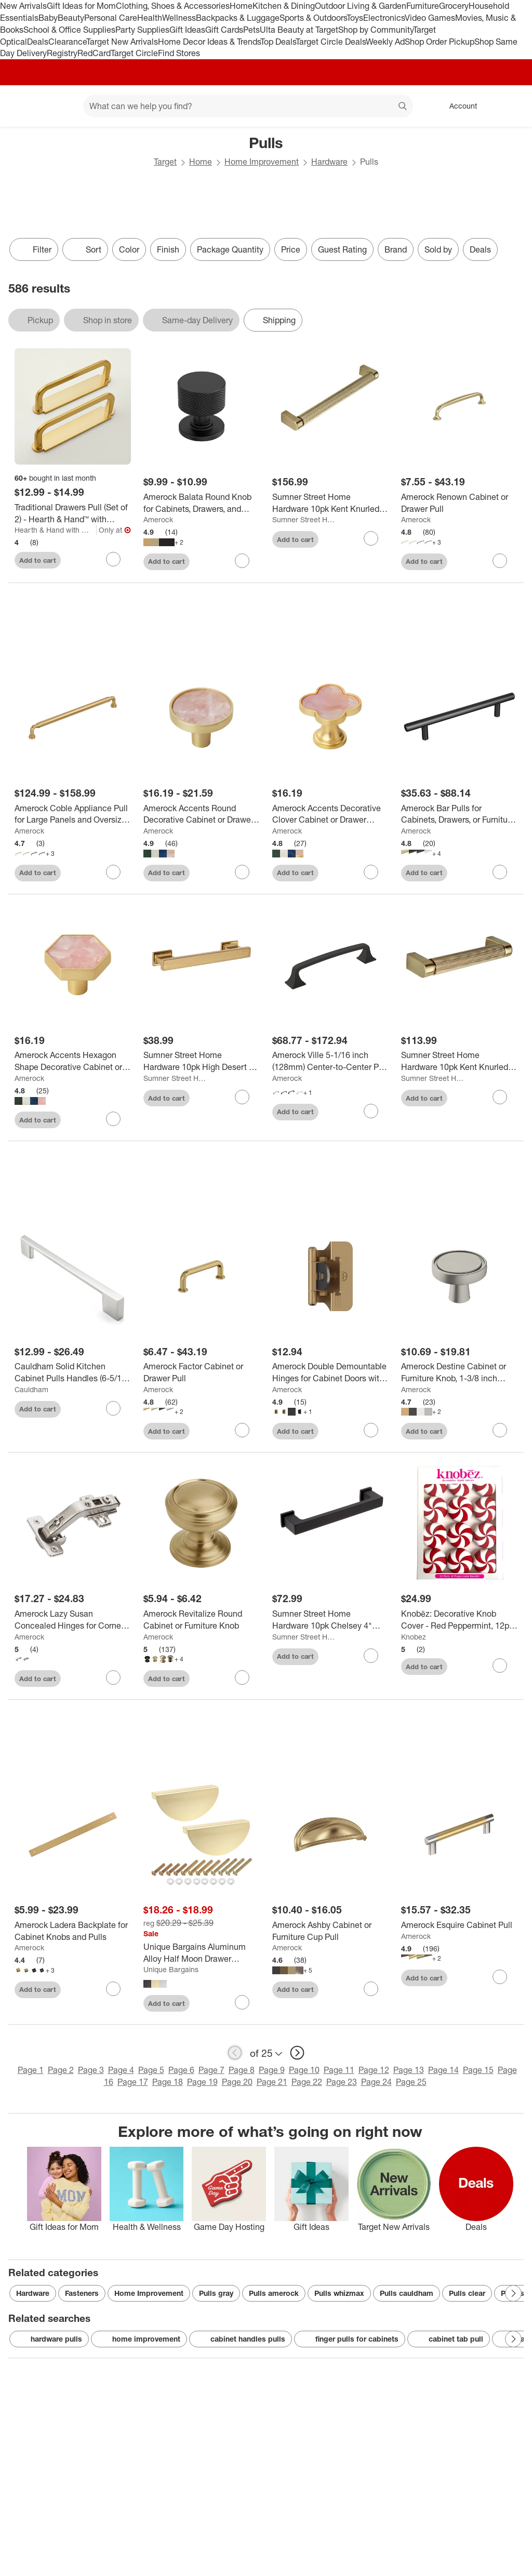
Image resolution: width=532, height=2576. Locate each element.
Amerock (158, 519)
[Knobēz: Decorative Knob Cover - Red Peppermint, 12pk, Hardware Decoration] (459, 1620)
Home (241, 6)
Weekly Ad (385, 41)
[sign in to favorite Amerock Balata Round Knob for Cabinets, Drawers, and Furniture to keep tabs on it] (242, 560)
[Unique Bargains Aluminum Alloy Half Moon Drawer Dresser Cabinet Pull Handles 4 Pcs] (201, 1953)
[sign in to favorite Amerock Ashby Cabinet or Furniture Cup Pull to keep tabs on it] (371, 1988)
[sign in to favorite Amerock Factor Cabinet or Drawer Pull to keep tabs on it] (242, 1430)
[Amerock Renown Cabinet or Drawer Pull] (459, 503)
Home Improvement (261, 161)
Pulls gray (216, 2293)
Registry (62, 53)
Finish (168, 249)
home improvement (139, 2339)
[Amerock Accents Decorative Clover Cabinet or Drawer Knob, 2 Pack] (330, 814)
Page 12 (373, 2070)
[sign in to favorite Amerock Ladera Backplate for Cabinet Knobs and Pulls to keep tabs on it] (113, 1988)
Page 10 (304, 2070)
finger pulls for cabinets (349, 2339)
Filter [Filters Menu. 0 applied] (33, 249)
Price (290, 249)
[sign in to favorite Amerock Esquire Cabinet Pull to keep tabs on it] (500, 1977)
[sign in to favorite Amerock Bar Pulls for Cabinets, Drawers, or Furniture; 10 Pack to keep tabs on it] (500, 872)
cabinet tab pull (448, 2339)
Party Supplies (142, 29)
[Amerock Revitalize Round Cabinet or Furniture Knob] (201, 1620)
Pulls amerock (274, 2293)
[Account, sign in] (457, 106)
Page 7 (211, 2070)
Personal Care (110, 17)
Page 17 (132, 2082)
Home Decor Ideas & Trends (209, 41)
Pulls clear (467, 2293)
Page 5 (151, 2070)
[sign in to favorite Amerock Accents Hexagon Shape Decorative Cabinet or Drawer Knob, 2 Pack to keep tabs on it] (113, 1119)
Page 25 (411, 2082)
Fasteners (82, 2293)
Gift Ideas (187, 29)
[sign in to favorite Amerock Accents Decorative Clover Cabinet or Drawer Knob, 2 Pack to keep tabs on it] (371, 872)
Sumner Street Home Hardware (304, 519)
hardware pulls (49, 2339)
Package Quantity (230, 249)
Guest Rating (342, 249)
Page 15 (478, 2070)
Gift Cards (224, 29)
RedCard (94, 53)
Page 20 (237, 2082)
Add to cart (37, 560)
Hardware (329, 161)
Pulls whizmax (339, 2293)
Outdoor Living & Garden (360, 6)
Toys (355, 17)
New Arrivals (23, 6)
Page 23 (341, 2082)
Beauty (71, 17)
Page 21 (272, 2082)
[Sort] (85, 249)
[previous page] (235, 2052)
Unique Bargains (170, 1969)
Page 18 (167, 2082)
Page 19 (202, 2082)
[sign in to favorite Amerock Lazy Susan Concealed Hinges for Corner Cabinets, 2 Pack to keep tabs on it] (113, 1677)
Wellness (179, 17)
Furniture (422, 6)
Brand (395, 249)
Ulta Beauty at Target (299, 29)
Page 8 (242, 2070)
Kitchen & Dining (283, 6)
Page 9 (272, 2070)
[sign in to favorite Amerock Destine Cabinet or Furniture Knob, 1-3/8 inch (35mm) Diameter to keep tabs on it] (500, 1430)
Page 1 (31, 2070)
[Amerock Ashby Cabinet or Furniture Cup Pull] (330, 1931)
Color (129, 249)
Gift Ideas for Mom (81, 6)
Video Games (430, 17)
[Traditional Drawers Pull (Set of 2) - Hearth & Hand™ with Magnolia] (73, 513)
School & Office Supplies (69, 29)
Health (149, 17)
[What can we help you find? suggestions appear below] (248, 106)
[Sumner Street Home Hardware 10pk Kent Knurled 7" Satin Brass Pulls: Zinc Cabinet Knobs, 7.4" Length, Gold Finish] (330, 503)
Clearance (67, 41)
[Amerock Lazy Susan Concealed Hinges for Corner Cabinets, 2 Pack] (73, 1620)
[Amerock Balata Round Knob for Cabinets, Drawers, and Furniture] (201, 503)
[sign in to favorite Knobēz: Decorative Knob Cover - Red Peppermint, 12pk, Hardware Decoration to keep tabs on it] (500, 1665)
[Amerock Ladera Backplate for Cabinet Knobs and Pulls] (73, 1931)
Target (165, 161)
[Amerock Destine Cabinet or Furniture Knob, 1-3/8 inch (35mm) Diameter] (459, 1372)
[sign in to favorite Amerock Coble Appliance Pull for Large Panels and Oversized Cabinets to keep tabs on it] (113, 872)
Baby (48, 17)
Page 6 (181, 2070)
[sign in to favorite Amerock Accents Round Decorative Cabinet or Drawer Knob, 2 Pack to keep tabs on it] (242, 872)
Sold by (438, 249)
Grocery (454, 6)
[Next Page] (513, 2293)
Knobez (413, 1636)
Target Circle (134, 53)
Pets (251, 29)
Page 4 (121, 2070)
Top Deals (278, 41)
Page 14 (443, 2070)
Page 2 (61, 2070)
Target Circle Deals (331, 41)
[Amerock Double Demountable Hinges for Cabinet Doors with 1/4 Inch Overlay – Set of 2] (330, 1372)
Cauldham (31, 1389)
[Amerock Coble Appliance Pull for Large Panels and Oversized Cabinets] (73, 814)
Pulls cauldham (406, 2293)
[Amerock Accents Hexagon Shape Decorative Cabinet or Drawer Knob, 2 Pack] (73, 1061)
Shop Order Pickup (439, 41)
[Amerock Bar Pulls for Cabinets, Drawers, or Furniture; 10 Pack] (459, 814)
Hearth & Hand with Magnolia (56, 529)
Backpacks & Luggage (238, 17)
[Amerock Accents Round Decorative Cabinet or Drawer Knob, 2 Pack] (201, 814)
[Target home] (22, 106)
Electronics (384, 17)
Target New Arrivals (122, 41)
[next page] (297, 2052)
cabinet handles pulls (240, 2339)
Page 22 (306, 2082)
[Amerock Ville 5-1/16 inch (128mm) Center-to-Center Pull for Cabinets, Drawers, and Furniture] (330, 1061)
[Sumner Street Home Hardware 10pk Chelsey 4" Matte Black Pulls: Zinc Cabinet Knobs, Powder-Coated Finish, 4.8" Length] (330, 1620)
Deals (37, 41)
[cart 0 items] (510, 106)
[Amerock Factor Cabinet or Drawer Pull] (201, 1372)
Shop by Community (375, 29)
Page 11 (339, 2070)
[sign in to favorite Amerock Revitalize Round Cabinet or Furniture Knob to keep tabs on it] (242, 1677)
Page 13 (408, 2070)
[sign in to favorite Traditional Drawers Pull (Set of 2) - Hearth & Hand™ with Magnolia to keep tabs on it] (113, 559)
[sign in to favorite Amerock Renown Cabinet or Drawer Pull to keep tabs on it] (500, 560)
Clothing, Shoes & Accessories (173, 6)
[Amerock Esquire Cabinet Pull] (459, 1925)
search (403, 107)
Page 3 (91, 2070)
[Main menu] (59, 106)
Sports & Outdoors (313, 17)
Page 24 (376, 2082)
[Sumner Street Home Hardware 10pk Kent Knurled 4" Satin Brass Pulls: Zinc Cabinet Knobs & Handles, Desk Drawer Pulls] (459, 1061)
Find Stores (179, 53)
